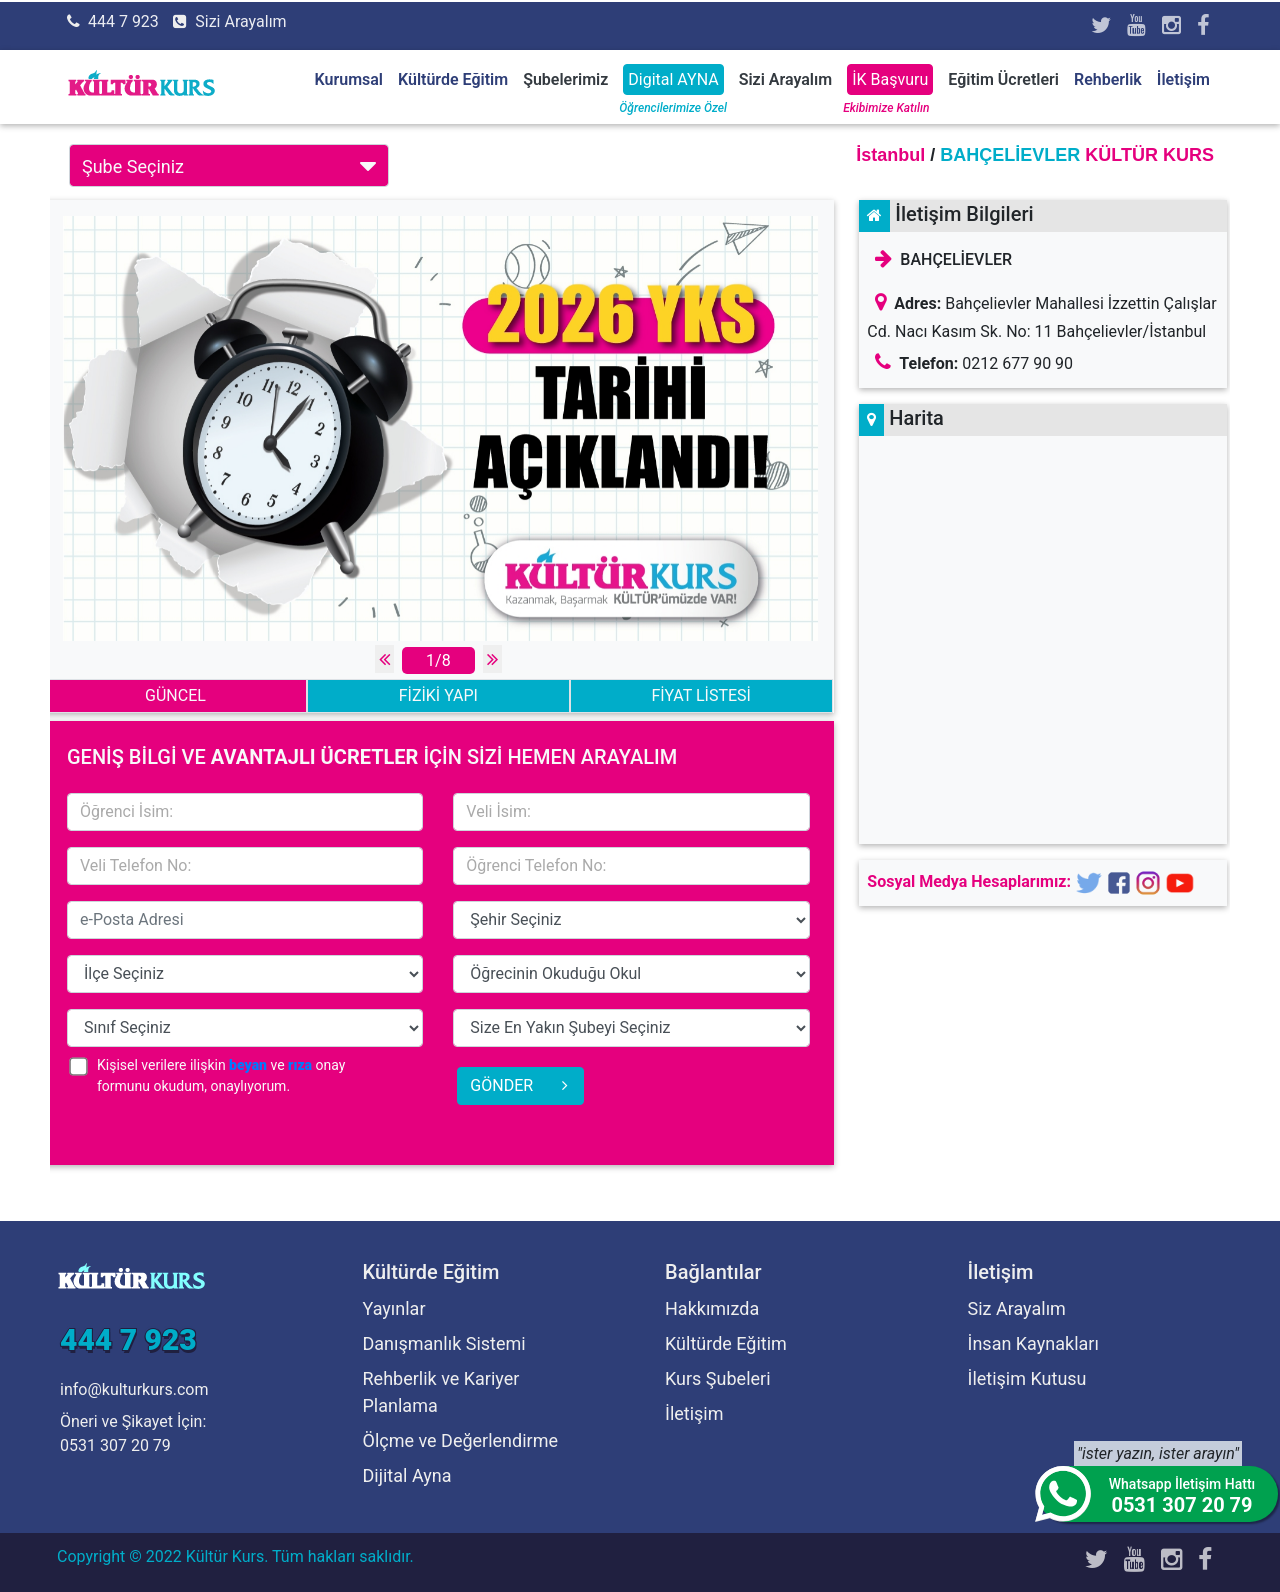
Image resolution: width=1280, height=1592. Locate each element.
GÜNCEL (175, 695)
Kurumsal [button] (349, 79)
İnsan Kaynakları (1033, 1343)
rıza (300, 1065)
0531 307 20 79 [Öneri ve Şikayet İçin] (115, 1445)
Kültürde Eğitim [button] (453, 79)
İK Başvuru (890, 79)
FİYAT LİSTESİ (700, 695)
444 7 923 (123, 21)
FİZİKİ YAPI (438, 695)
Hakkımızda (712, 1308)
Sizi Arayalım (240, 21)
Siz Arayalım (1017, 1308)
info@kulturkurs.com (134, 1389)
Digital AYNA (673, 79)
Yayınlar (394, 1308)
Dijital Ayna (407, 1475)
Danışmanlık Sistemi (444, 1343)
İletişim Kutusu (1027, 1378)
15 (631, 920)
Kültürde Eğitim (726, 1343)
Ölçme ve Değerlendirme (461, 1440)
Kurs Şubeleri (718, 1378)
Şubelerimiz (565, 79)
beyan (248, 1065)
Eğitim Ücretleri (1003, 79)
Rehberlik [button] (1108, 79)
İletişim (1183, 79)
